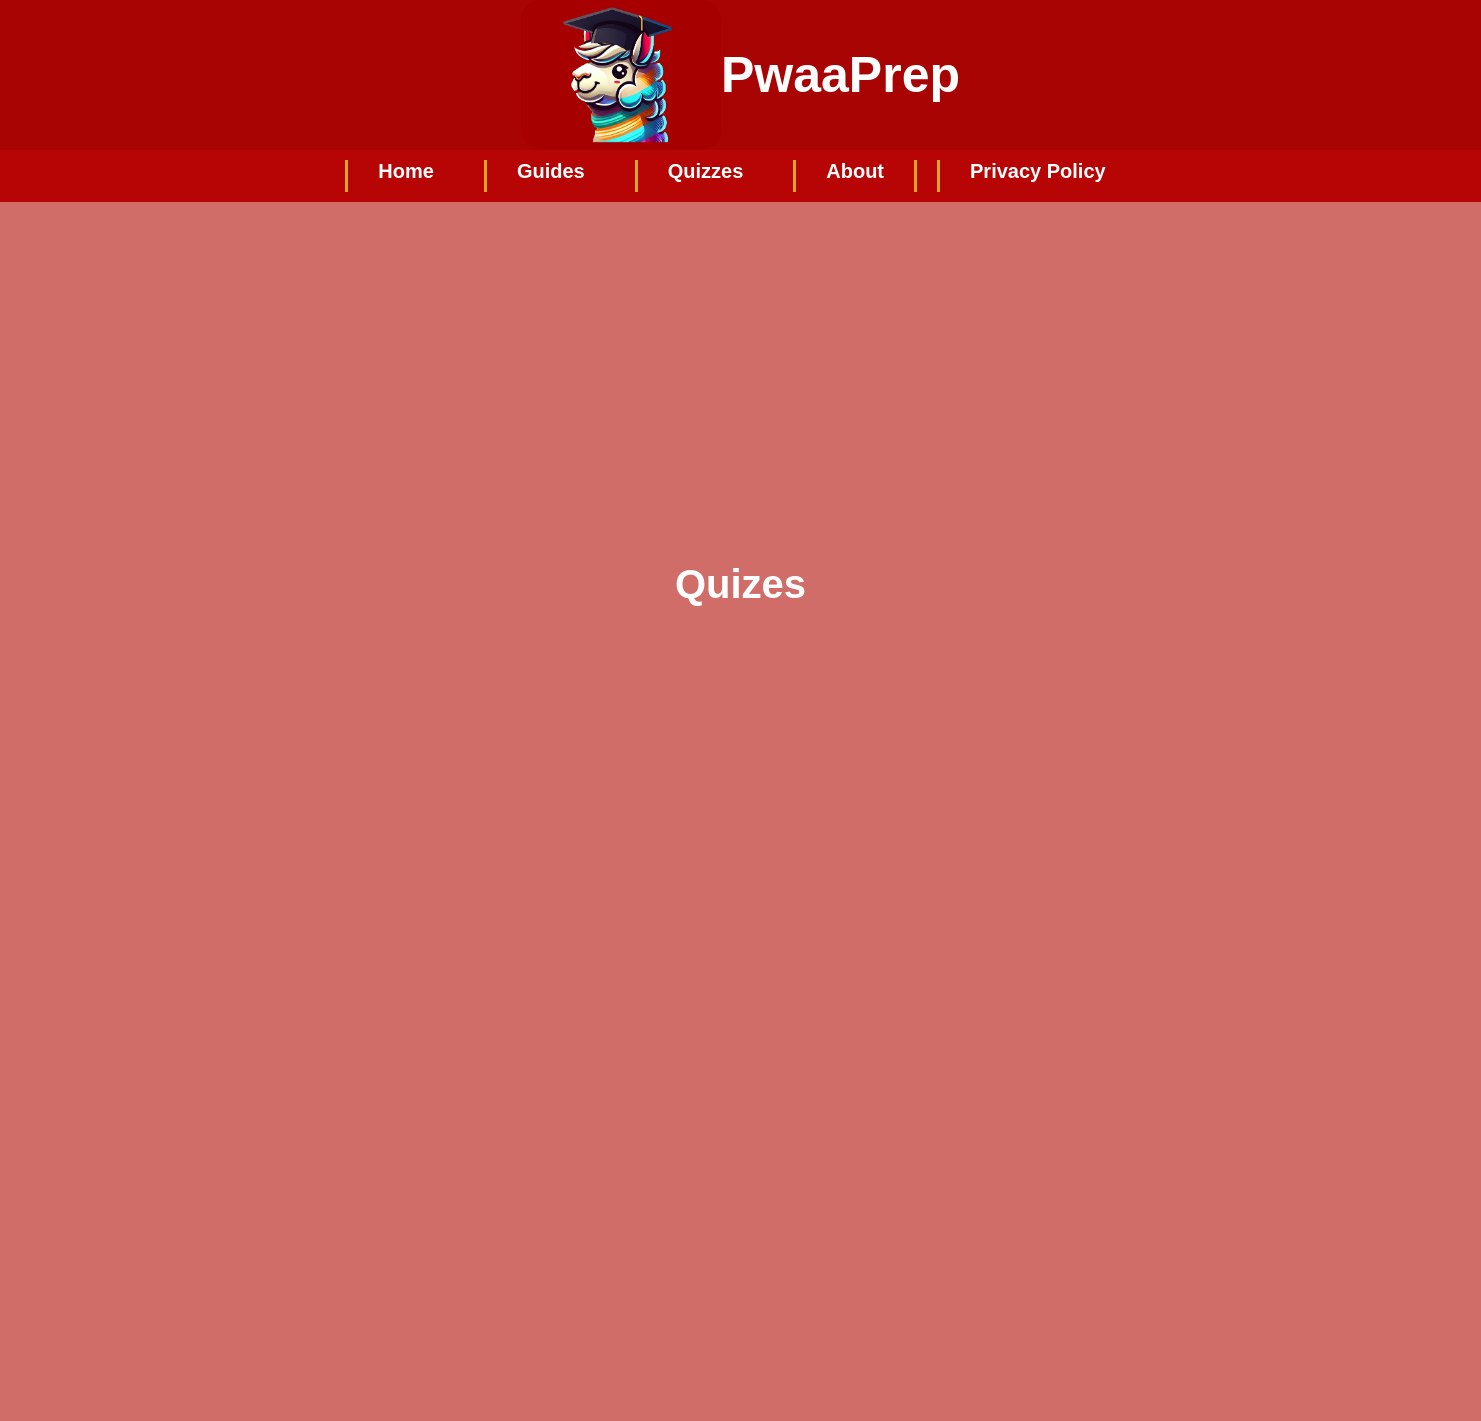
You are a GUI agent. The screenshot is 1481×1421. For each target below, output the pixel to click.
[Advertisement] (741, 352)
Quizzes (706, 171)
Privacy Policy (1038, 171)
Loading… (666, 1042)
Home (406, 171)
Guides (551, 171)
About (855, 171)
